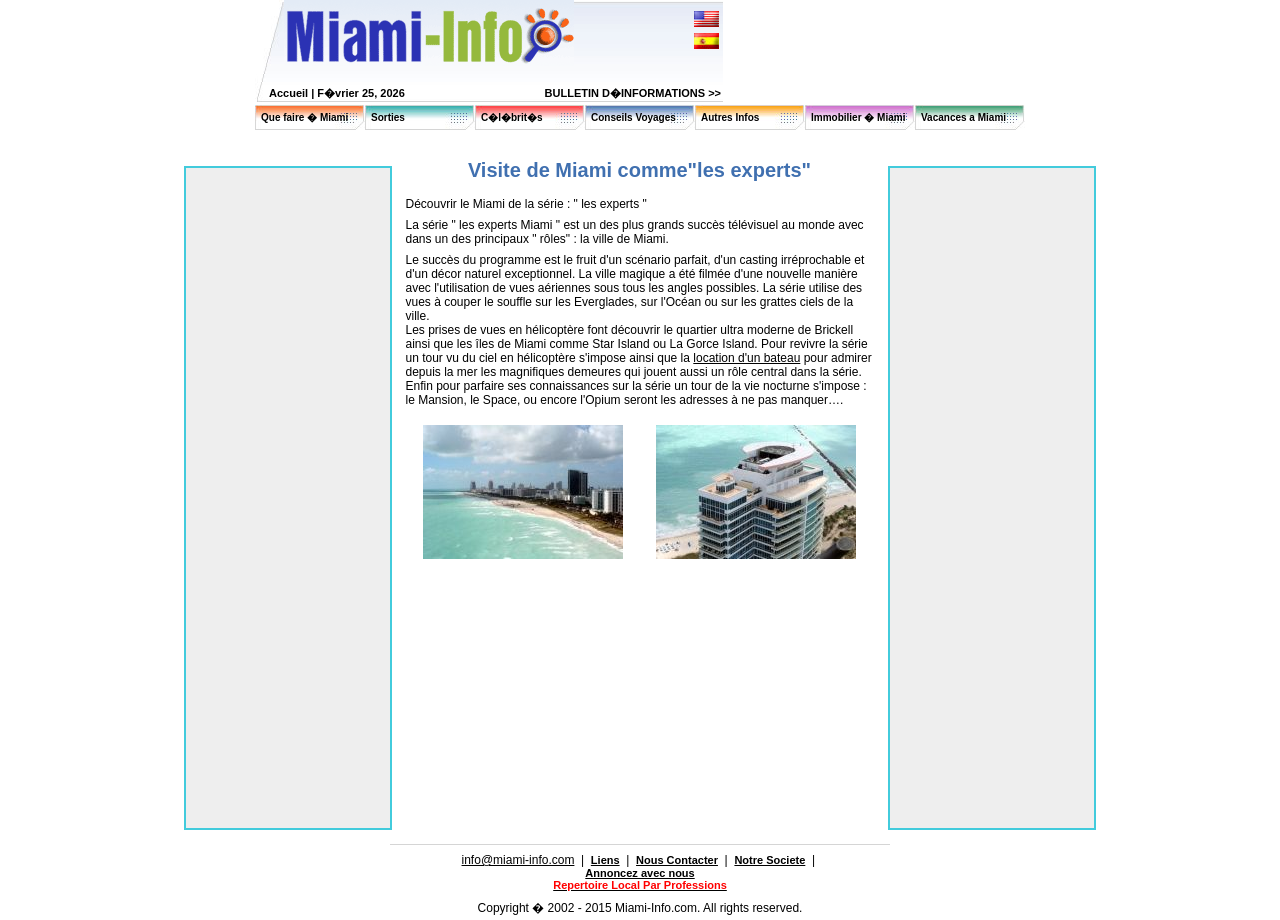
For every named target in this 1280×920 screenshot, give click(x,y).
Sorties (388, 117)
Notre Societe (769, 860)
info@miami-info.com (518, 860)
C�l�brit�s (512, 117)
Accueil (288, 93)
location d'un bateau (746, 358)
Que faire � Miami (304, 117)
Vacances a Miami (963, 117)
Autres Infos (730, 117)
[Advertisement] (640, 615)
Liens (605, 860)
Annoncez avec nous (639, 873)
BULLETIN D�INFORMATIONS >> (633, 93)
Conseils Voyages (633, 117)
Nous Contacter (677, 860)
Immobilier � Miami (858, 117)
